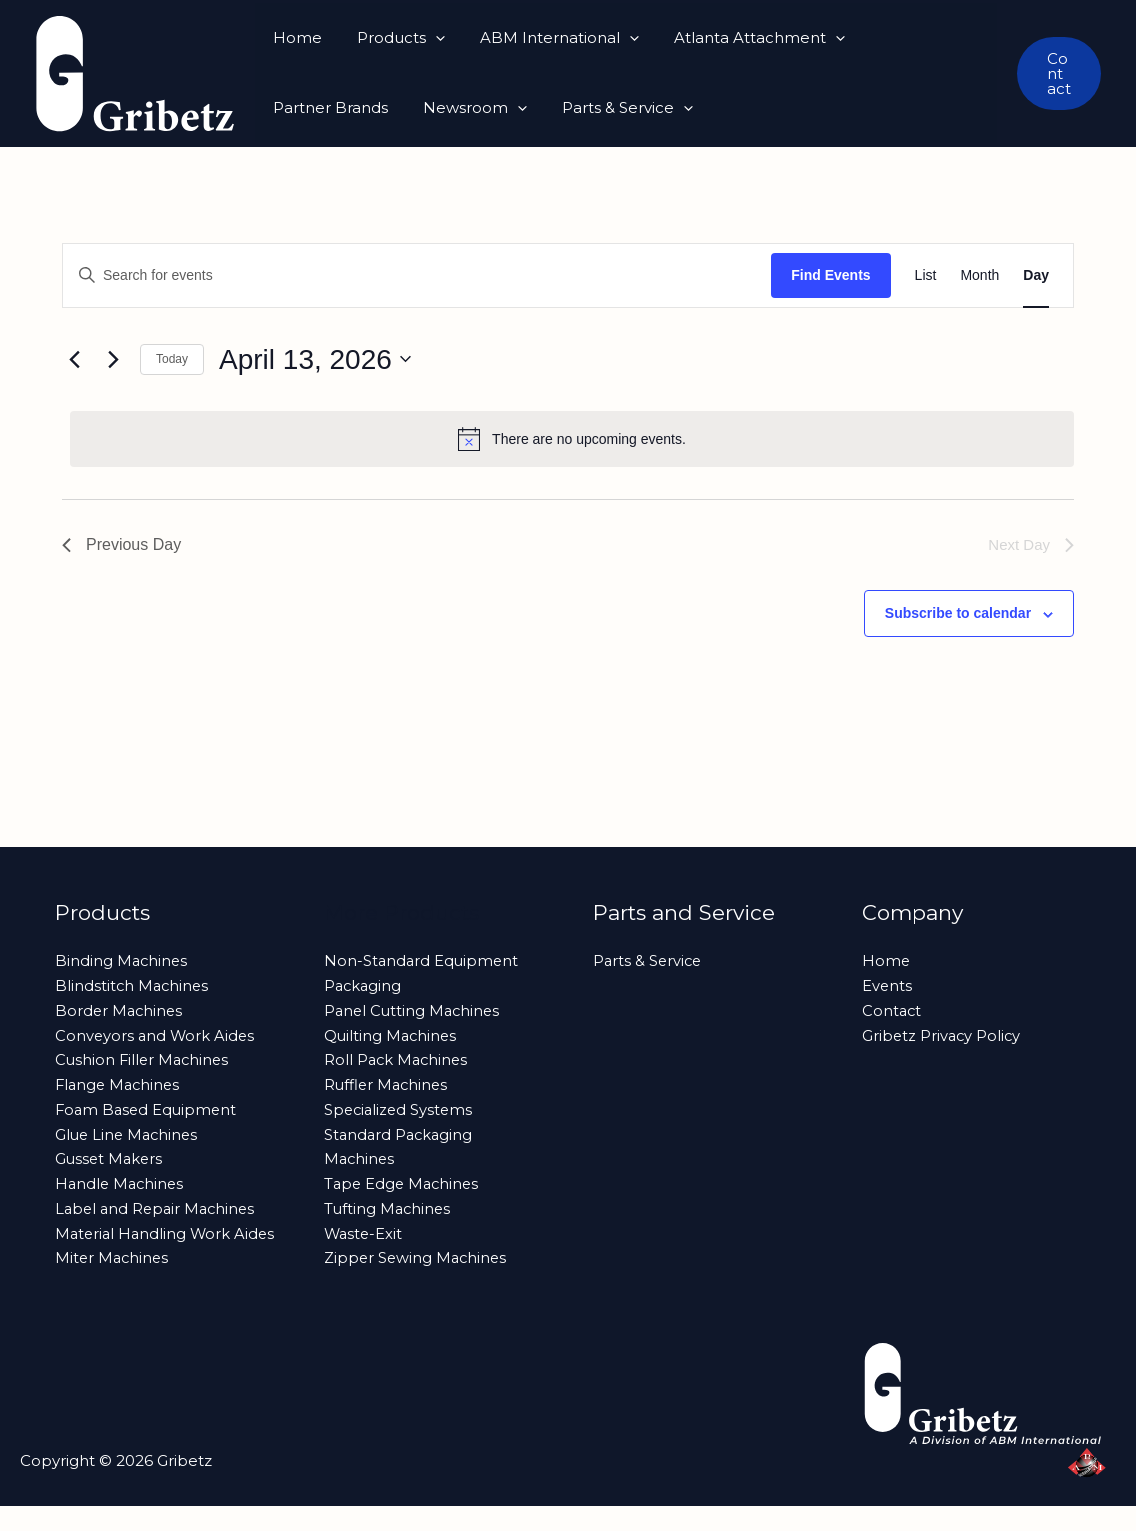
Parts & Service (469, 108)
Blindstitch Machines (133, 985)
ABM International (546, 38)
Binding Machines (122, 960)
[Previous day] (74, 359)
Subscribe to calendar (958, 613)
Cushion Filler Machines (144, 1059)
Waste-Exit (364, 1233)
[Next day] (113, 359)
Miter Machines (113, 1282)
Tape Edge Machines (404, 1183)
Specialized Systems (400, 1109)
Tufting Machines (389, 1208)
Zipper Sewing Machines (417, 1257)
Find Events (830, 275)
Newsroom (322, 108)
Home (294, 37)
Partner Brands (914, 37)
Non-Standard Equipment (423, 960)
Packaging (364, 985)
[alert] (572, 439)
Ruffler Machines (388, 1084)
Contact (892, 1010)
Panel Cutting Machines (414, 1010)
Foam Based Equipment (148, 1109)
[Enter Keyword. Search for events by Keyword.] (417, 275)
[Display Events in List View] (926, 275)
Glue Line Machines (129, 1134)
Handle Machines (121, 1183)
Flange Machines (120, 1084)
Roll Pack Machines (398, 1059)
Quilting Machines (392, 1035)
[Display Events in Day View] (1036, 275)
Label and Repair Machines (158, 1208)
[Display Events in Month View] (979, 275)
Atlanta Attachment (741, 38)
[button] (427, 38)
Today (172, 359)
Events (887, 985)
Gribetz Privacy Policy (943, 1035)
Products (393, 38)
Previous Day (121, 544)
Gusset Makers (110, 1158)
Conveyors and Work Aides (156, 1035)
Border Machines (120, 1010)
